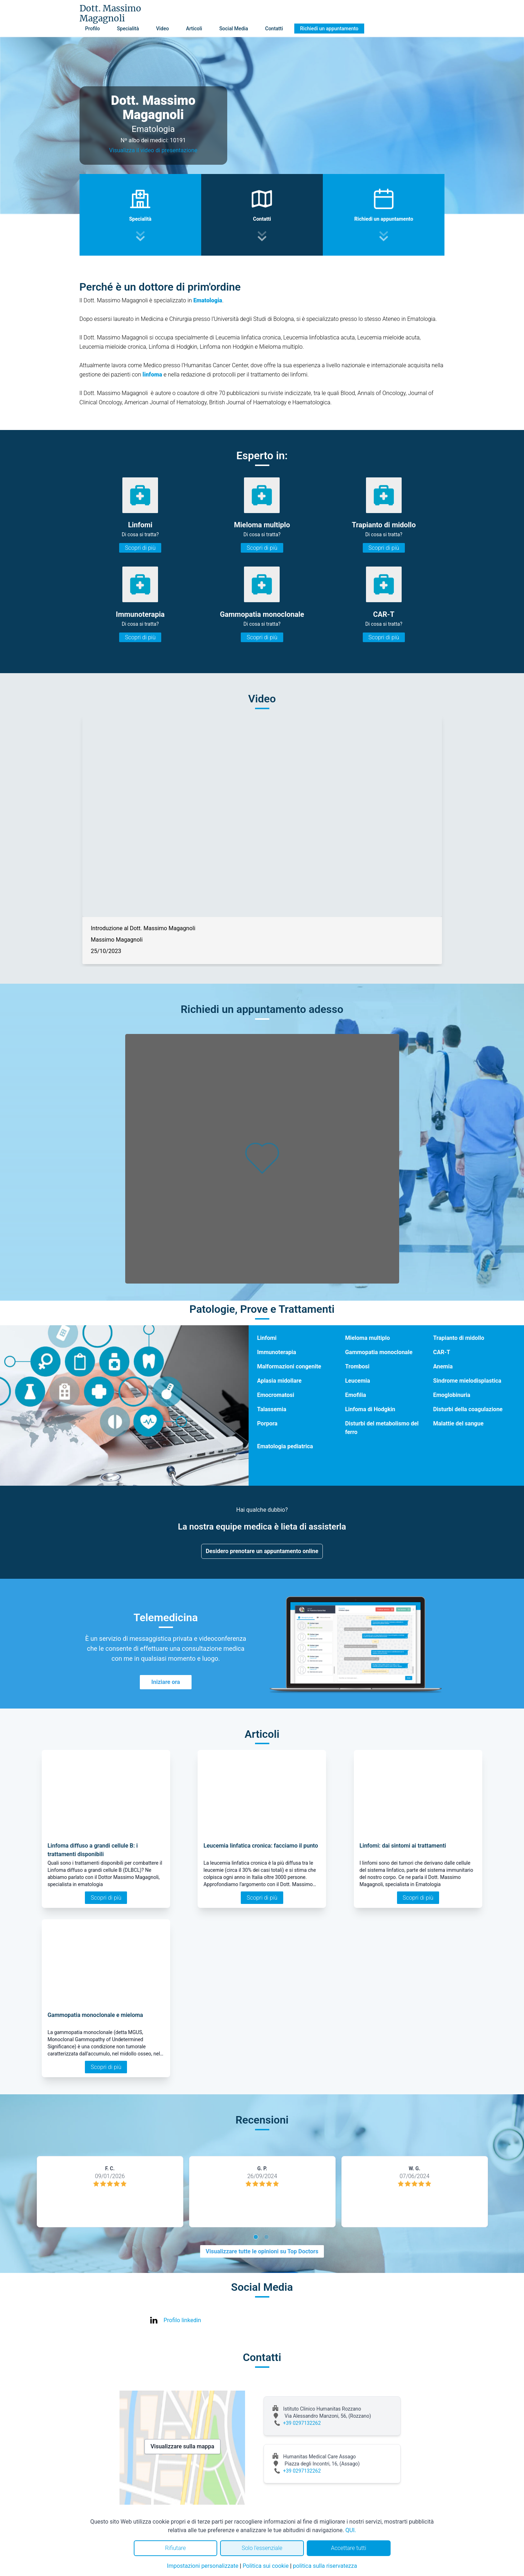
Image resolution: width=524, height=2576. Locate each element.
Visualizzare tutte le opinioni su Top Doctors (262, 2251)
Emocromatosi (275, 1395)
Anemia (443, 1366)
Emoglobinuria (451, 1395)
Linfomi (267, 1338)
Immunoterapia (276, 1352)
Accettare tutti (348, 2548)
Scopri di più (140, 547)
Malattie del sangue (458, 1423)
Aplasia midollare (279, 1380)
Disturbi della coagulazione (468, 1409)
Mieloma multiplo (367, 1338)
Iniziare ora (165, 1682)
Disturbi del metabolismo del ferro (381, 1427)
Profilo (92, 28)
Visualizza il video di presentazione (153, 150)
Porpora (267, 1423)
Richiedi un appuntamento (329, 28)
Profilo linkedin (182, 2320)
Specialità (128, 28)
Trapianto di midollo (458, 1338)
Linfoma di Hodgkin (370, 1409)
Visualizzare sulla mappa (182, 2446)
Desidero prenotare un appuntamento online (262, 1551)
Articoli (194, 28)
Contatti (274, 28)
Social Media (233, 28)
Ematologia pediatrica (285, 1446)
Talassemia (271, 1409)
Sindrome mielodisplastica (467, 1380)
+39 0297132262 (302, 2423)
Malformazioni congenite (289, 1366)
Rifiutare (175, 2548)
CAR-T (441, 1352)
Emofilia (355, 1395)
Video (162, 28)
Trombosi (357, 1366)
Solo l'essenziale (261, 2548)
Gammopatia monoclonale (378, 1352)
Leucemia (357, 1380)
